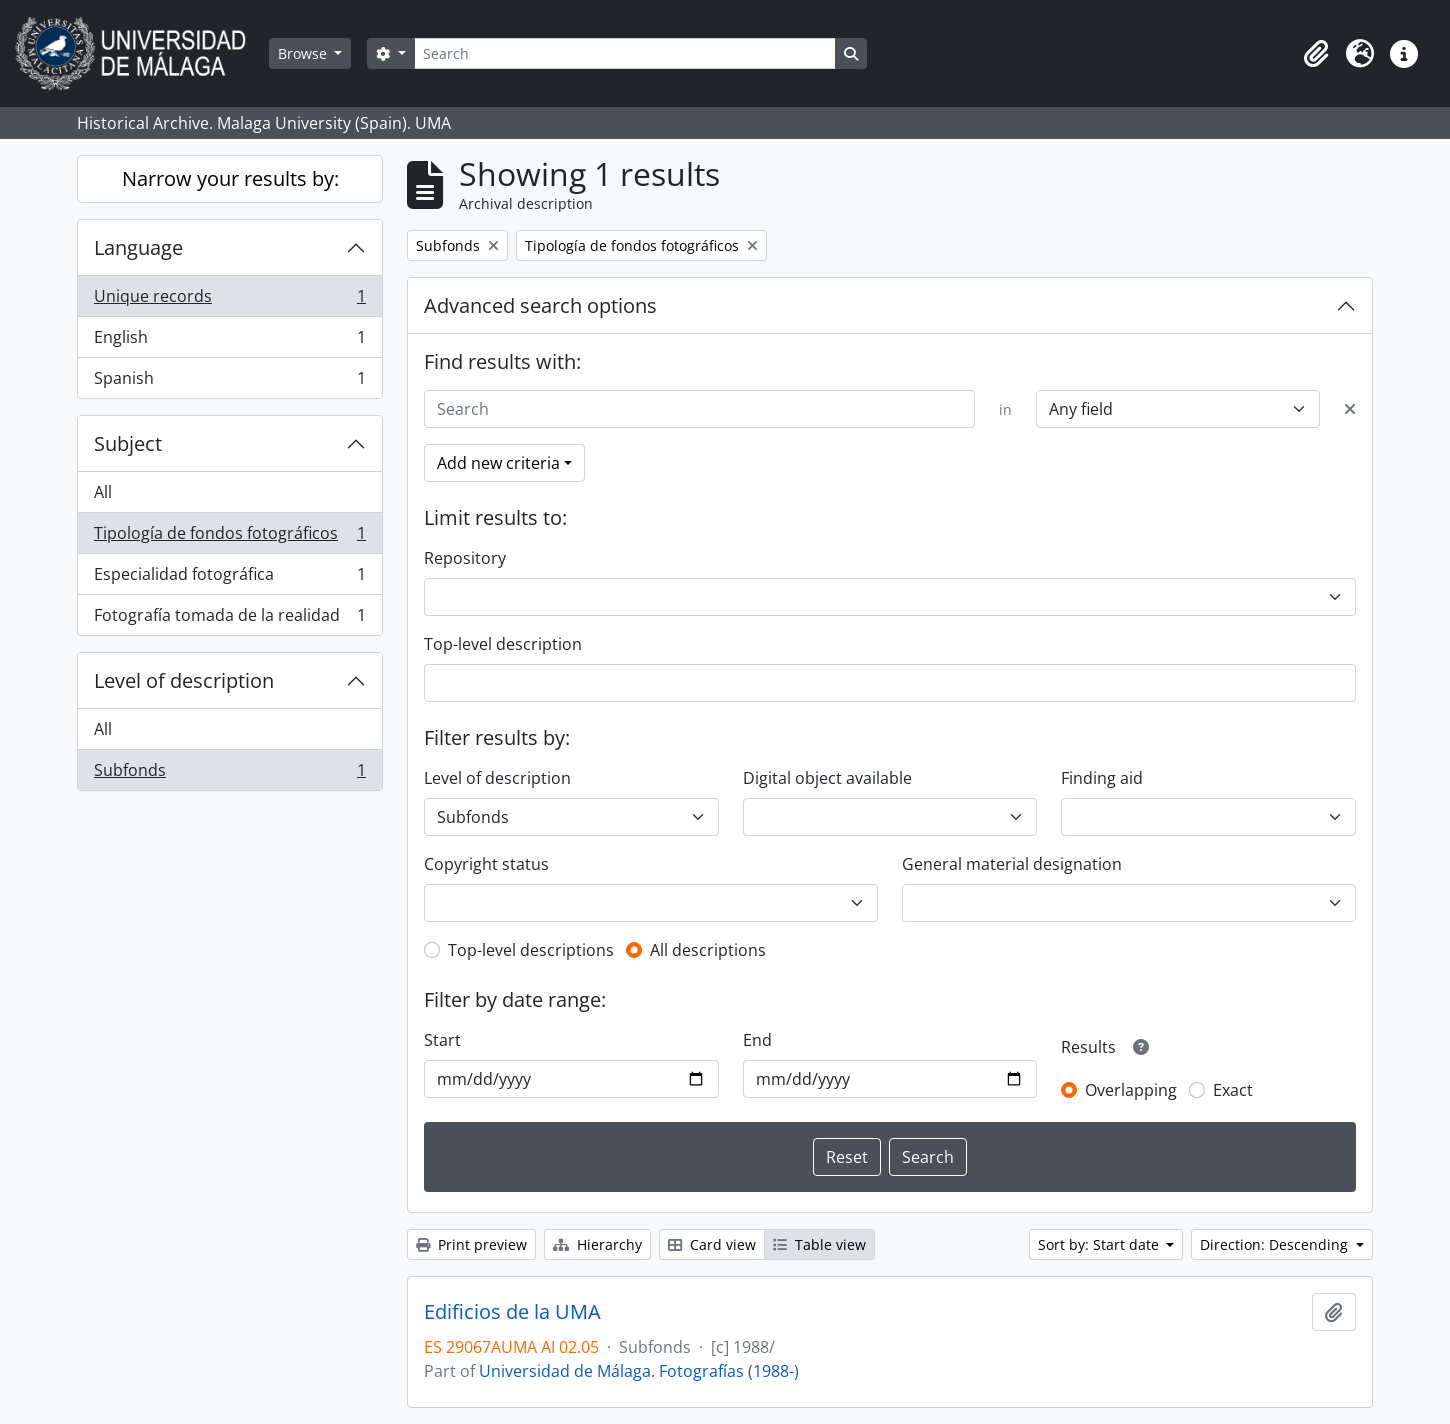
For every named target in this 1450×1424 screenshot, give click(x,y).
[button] (1316, 54)
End (757, 1040)
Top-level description (503, 644)
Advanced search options (540, 305)
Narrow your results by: (230, 178)
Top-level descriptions (531, 950)
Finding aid (1102, 778)
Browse (304, 53)
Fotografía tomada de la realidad (229, 619)
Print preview (471, 1244)
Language (138, 247)
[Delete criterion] (1350, 409)
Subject (128, 443)
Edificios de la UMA (512, 1312)
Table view (819, 1244)
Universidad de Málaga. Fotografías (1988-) (639, 1371)
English (229, 341)
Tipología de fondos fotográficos (229, 537)
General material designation (1012, 864)
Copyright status (486, 864)
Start (442, 1040)
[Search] (625, 53)
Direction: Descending (1276, 1244)
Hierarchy (597, 1244)
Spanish (229, 382)
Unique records (229, 300)
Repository (465, 558)
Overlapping (1131, 1090)
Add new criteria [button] (498, 463)
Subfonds (229, 774)
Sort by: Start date (1100, 1244)
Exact (1233, 1090)
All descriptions (708, 950)
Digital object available (827, 778)
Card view (712, 1244)
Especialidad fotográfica (229, 578)
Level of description (184, 680)
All (103, 492)
